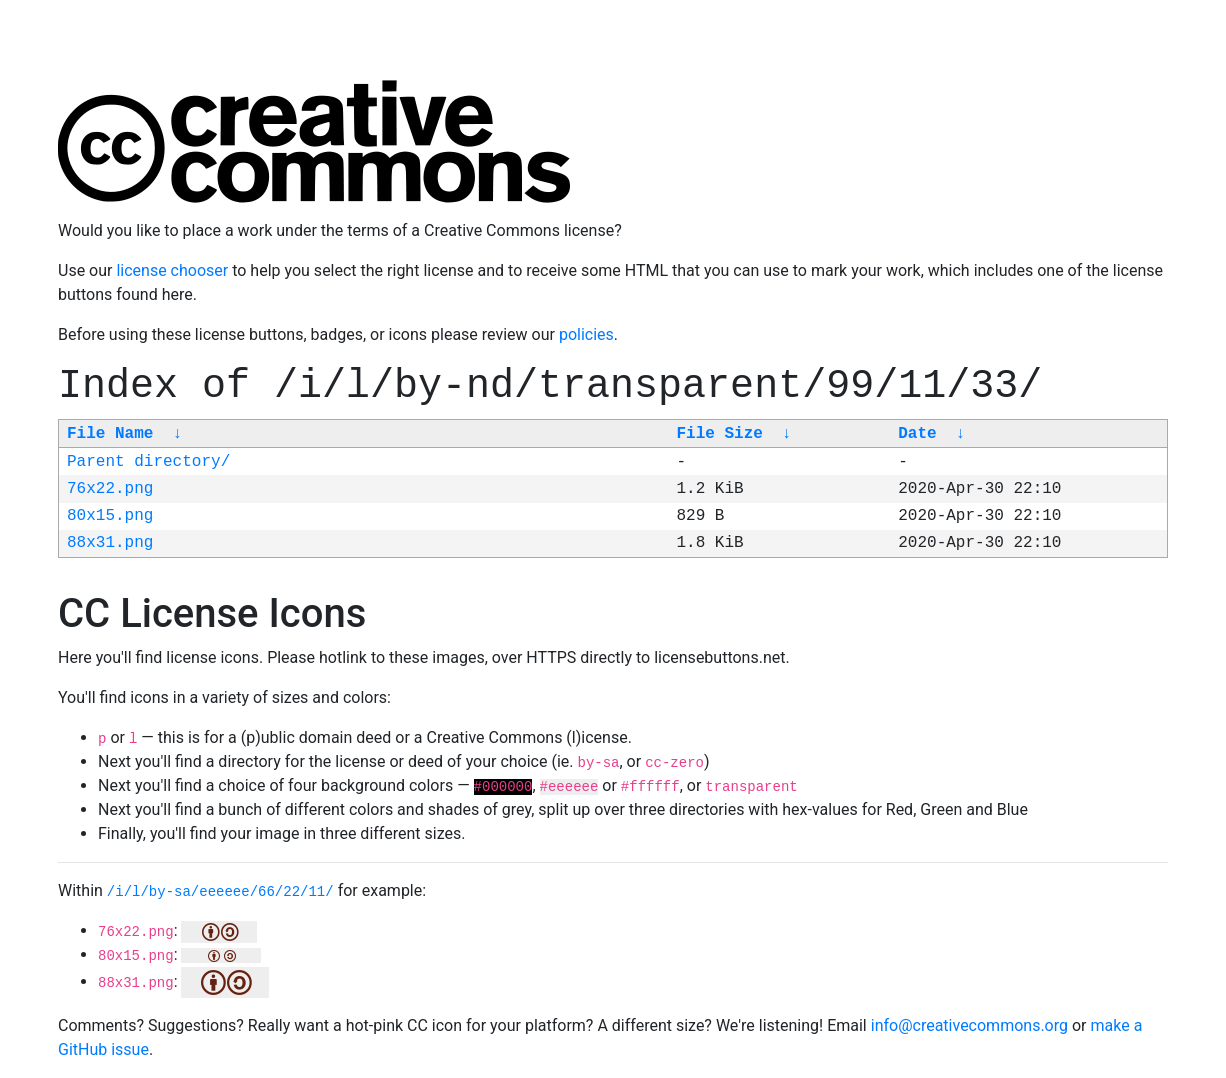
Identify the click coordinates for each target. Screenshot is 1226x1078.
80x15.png (110, 516)
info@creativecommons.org (969, 1025)
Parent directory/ (148, 462)
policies (586, 334)
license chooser (172, 270)
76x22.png (110, 489)
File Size (719, 434)
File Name (110, 434)
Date (917, 434)
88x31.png (110, 543)
